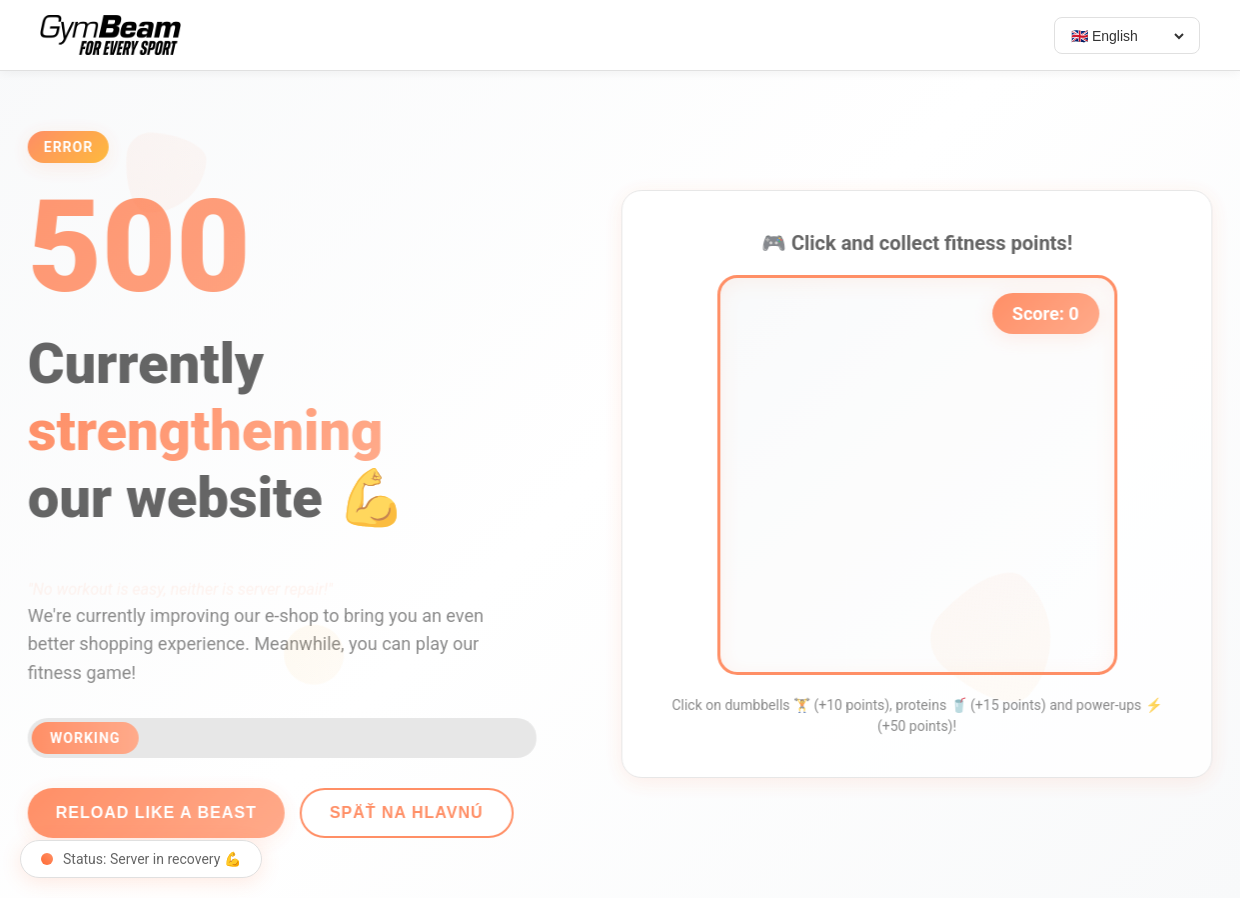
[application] (926, 475)
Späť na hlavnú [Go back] (397, 812)
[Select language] (1127, 36)
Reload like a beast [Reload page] (147, 812)
